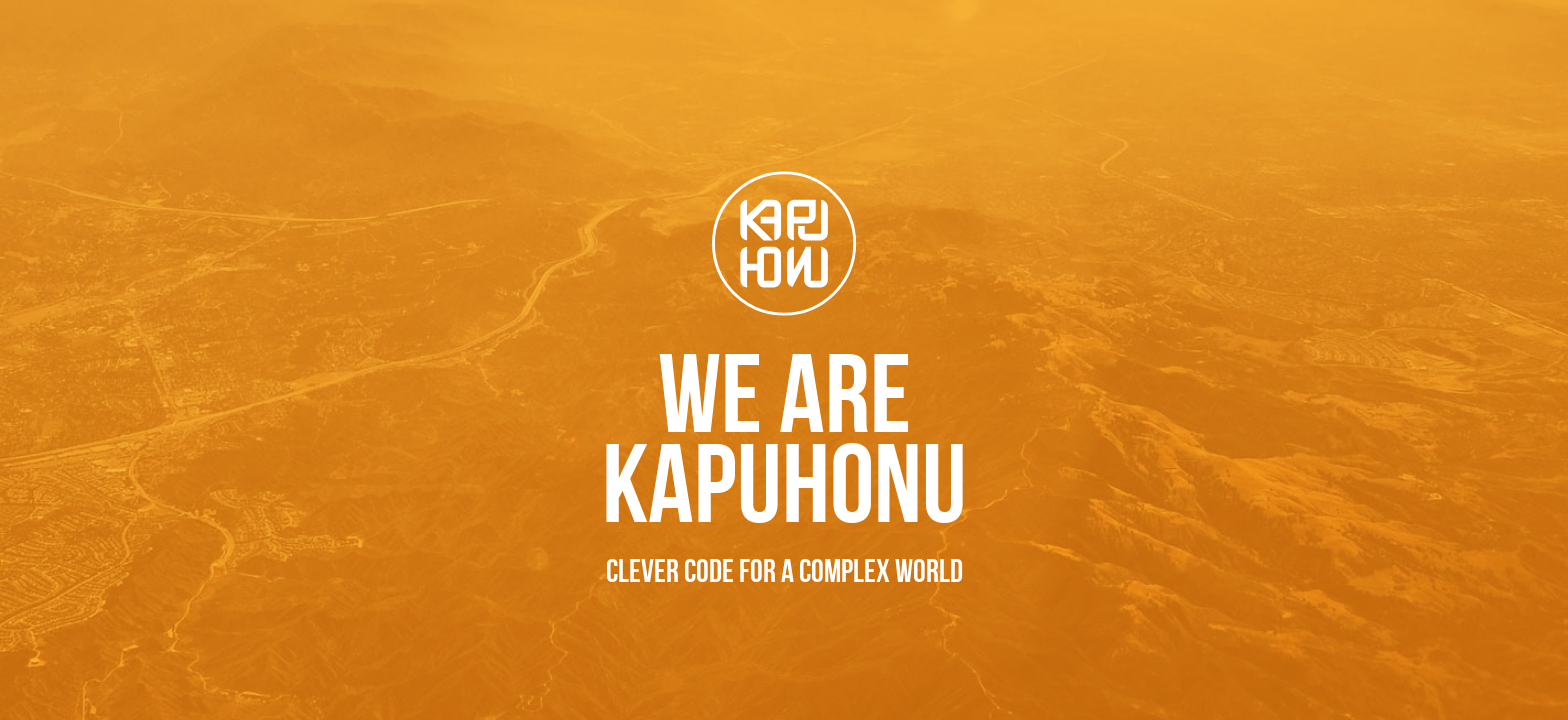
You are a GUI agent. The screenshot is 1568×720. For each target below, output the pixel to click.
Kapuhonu (784, 243)
